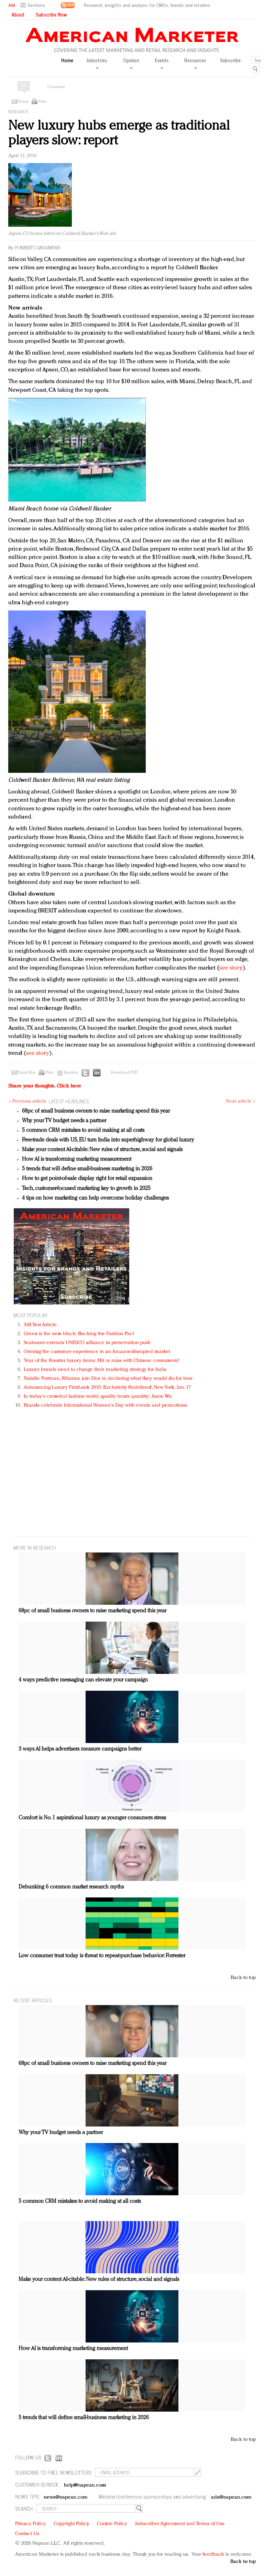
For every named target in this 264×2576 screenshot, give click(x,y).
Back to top (243, 1977)
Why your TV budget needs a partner (64, 1121)
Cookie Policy (112, 2523)
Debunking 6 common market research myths (71, 1887)
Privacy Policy (30, 2523)
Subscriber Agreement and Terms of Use (180, 2523)
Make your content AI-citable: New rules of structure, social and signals (102, 1149)
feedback (213, 2554)
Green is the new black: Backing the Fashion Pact (79, 1333)
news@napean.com (66, 2497)
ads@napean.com (231, 2497)
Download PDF (124, 1073)
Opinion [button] (131, 63)
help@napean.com (85, 2485)
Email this (26, 1073)
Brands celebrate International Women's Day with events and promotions (105, 1405)
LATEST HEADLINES (69, 1101)
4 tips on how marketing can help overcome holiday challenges (95, 1198)
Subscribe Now (51, 14)
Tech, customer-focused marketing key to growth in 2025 (86, 1188)
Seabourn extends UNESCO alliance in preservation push (87, 1342)
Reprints (71, 1073)
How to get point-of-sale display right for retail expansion (87, 1178)
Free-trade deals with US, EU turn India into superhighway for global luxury (108, 1140)
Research (18, 112)
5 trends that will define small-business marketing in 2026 (87, 1169)
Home (67, 60)
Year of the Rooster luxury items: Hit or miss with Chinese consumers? (101, 1360)
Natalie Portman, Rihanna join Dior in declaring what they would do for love (108, 1378)
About (18, 14)
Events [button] (162, 63)
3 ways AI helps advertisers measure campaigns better (80, 1749)
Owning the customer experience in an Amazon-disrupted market (97, 1351)
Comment (56, 87)
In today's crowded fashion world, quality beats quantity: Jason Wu (98, 1396)
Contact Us (27, 2533)
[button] (33, 5)
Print (42, 102)
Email (23, 102)
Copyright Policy (71, 2523)
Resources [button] (195, 63)
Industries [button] (97, 63)
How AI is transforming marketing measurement (76, 1159)
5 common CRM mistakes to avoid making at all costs (83, 1130)
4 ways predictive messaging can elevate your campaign (83, 1680)
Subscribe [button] (230, 60)
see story (231, 968)
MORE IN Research (34, 1547)
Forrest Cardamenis (37, 248)
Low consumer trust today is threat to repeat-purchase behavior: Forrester (102, 1956)
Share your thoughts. (44, 1086)
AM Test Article (40, 1325)
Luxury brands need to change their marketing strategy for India (95, 1369)
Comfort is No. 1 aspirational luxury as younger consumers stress (92, 1818)
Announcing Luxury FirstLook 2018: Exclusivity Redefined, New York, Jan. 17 (107, 1387)
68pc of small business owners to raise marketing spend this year (96, 1111)
